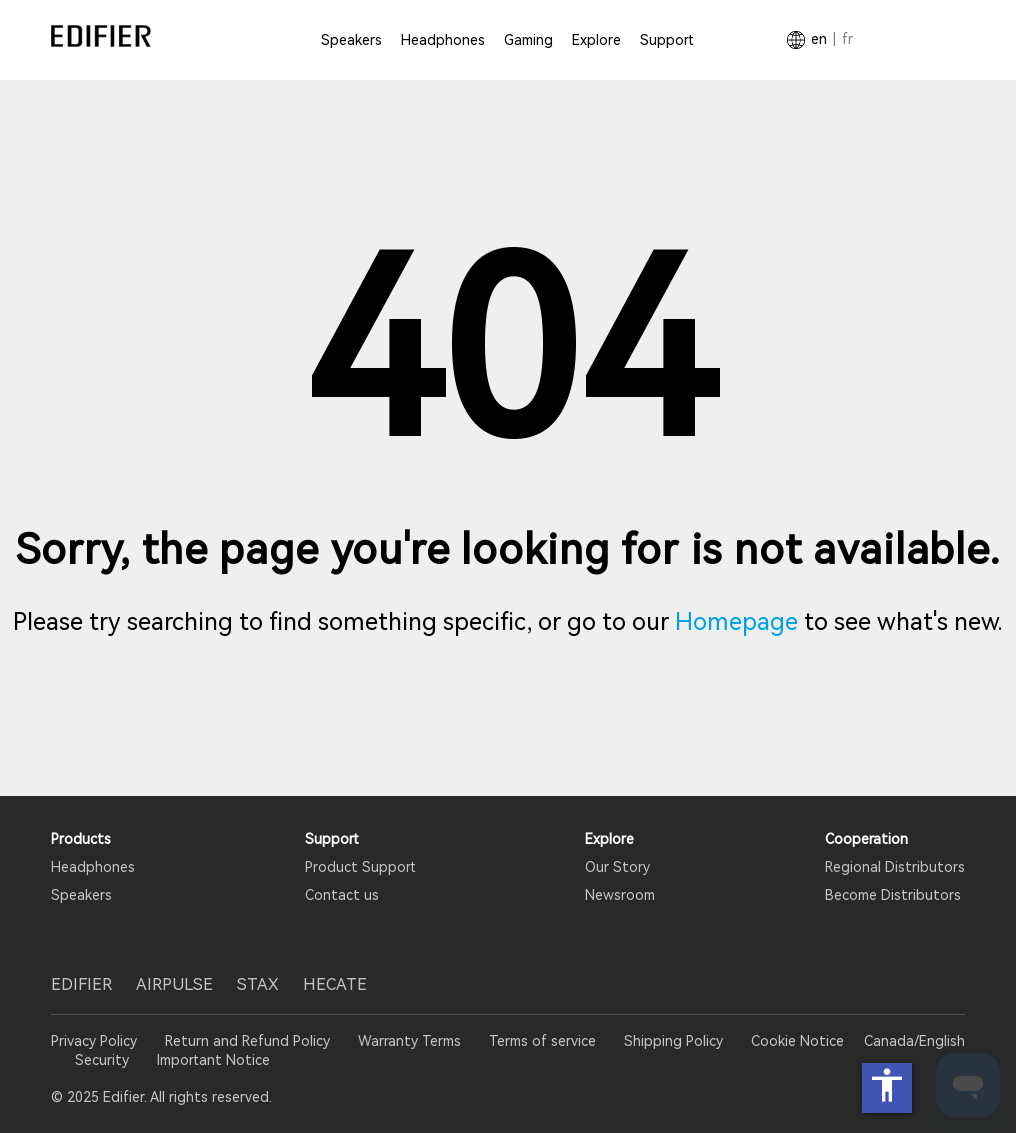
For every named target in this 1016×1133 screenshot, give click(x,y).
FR (847, 39)
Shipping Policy (673, 1041)
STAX (258, 984)
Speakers (351, 40)
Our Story (617, 867)
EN (819, 39)
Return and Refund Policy (247, 1041)
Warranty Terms (409, 1041)
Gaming (528, 40)
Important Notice (213, 1060)
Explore (596, 40)
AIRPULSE (174, 984)
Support (667, 40)
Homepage (736, 622)
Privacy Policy (96, 1041)
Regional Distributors (895, 867)
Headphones (443, 40)
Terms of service (542, 1041)
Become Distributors (893, 895)
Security (102, 1060)
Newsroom (620, 895)
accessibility (887, 1085)
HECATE (335, 984)
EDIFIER (81, 984)
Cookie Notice (797, 1041)
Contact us (342, 895)
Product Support (360, 867)
